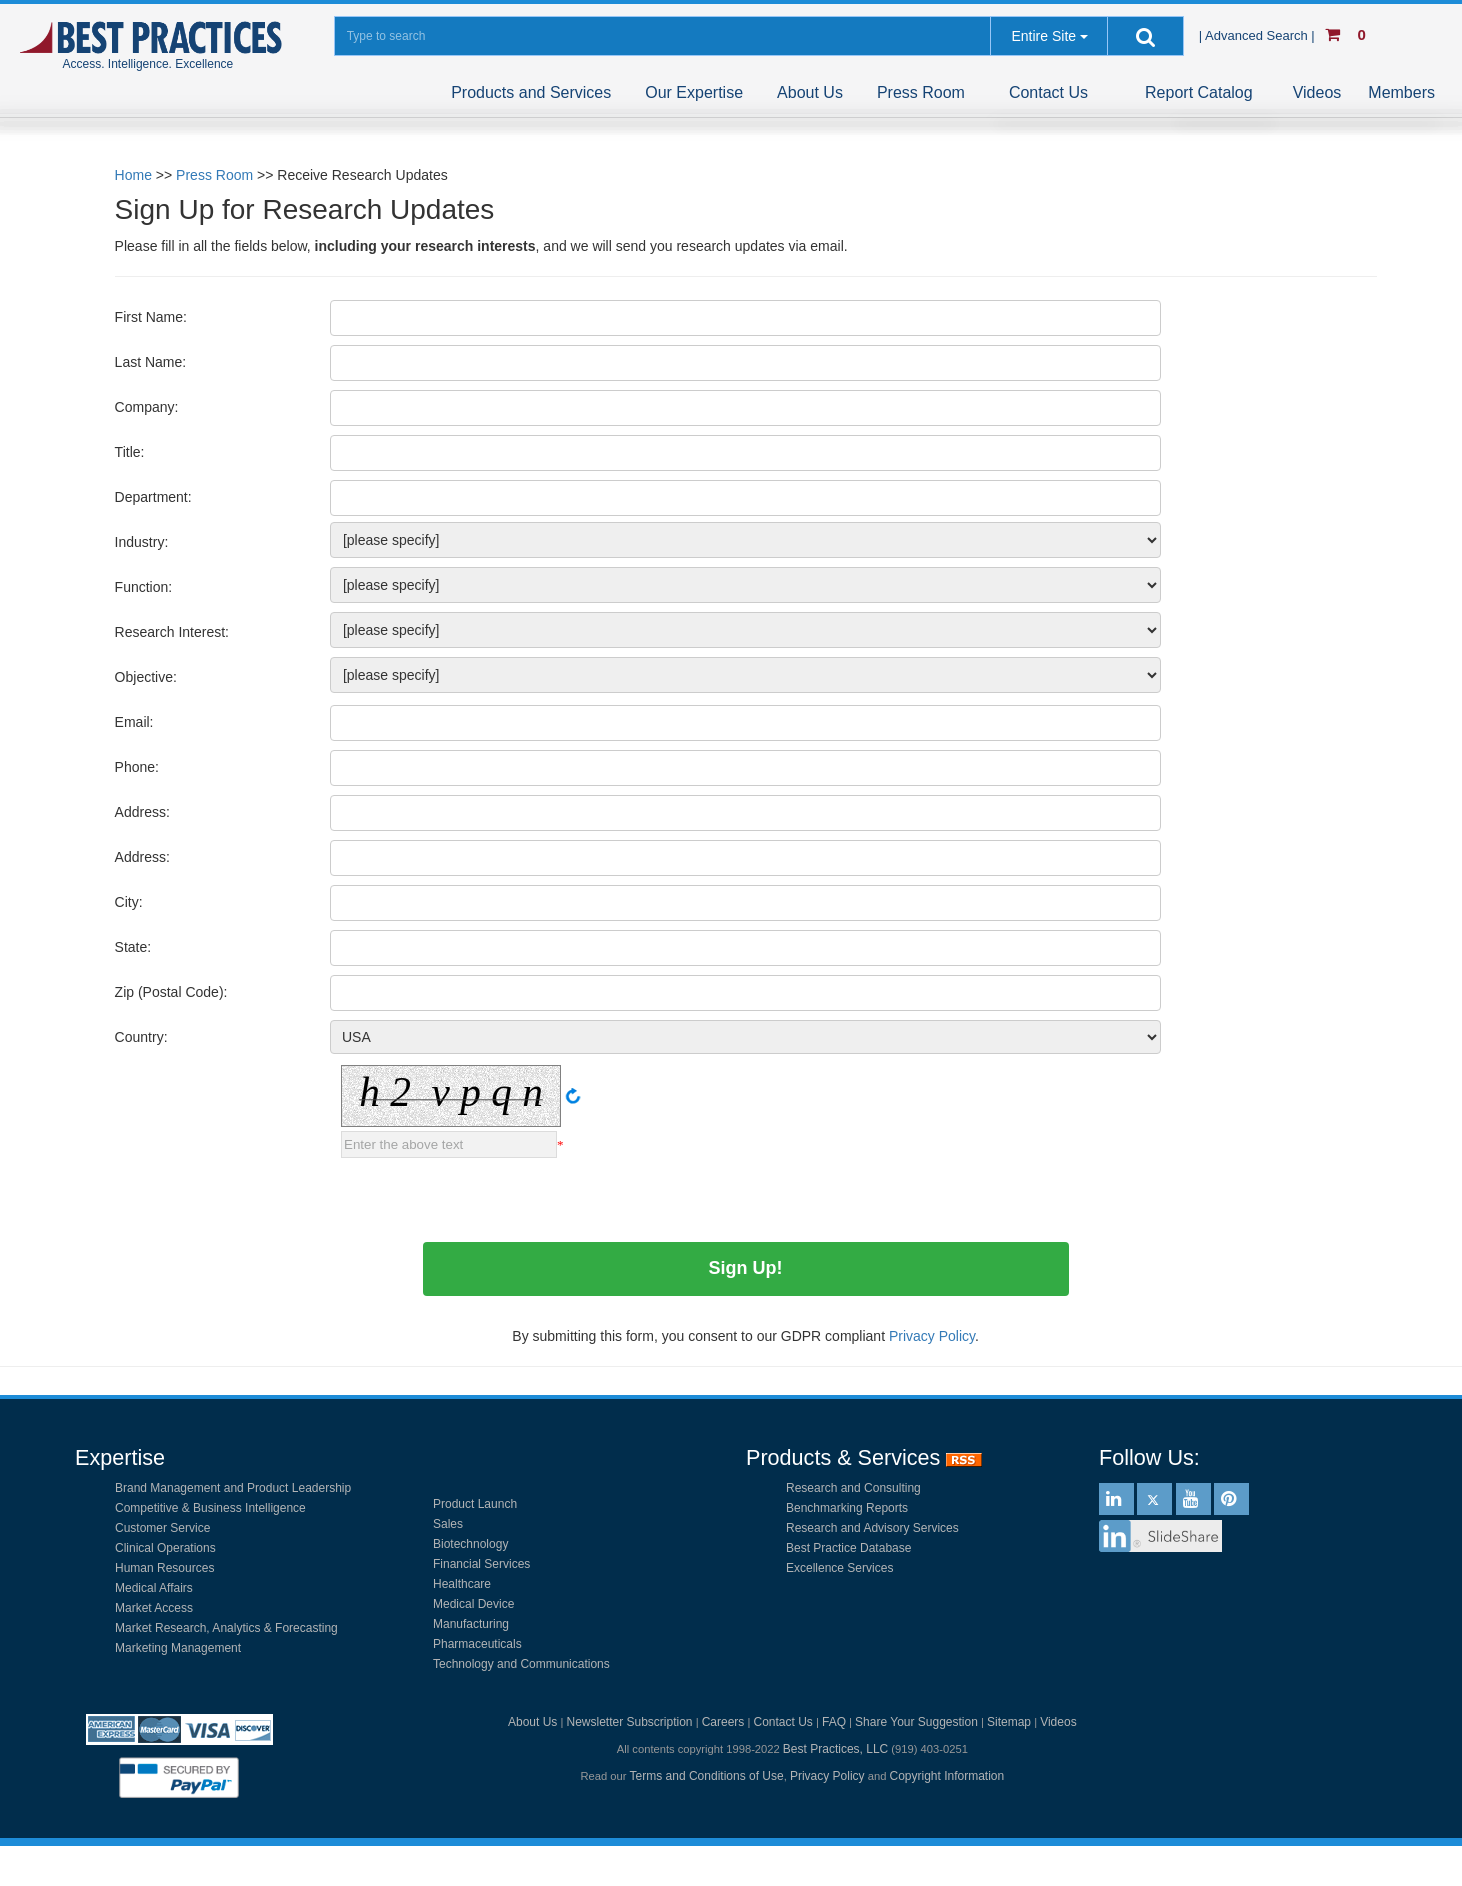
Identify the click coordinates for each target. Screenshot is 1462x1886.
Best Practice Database (848, 1548)
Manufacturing (471, 1624)
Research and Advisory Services (872, 1528)
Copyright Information (946, 1776)
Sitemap (1009, 1722)
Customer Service (162, 1528)
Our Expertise (694, 92)
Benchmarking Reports (847, 1508)
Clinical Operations (165, 1548)
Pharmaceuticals (477, 1644)
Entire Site (1043, 36)
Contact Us (1048, 92)
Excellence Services (839, 1568)
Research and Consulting (853, 1488)
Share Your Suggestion (916, 1722)
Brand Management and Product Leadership (233, 1488)
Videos (1317, 92)
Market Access (154, 1608)
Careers (723, 1722)
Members (1401, 92)
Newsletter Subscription (629, 1722)
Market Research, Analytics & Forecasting (226, 1628)
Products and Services (531, 92)
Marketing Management (178, 1648)
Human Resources (164, 1568)
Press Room (921, 92)
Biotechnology (470, 1544)
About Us (810, 92)
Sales (448, 1524)
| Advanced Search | (1259, 35)
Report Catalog (1199, 92)
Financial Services (481, 1564)
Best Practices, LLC (835, 1749)
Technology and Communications (521, 1664)
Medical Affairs (154, 1588)
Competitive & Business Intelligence (210, 1508)
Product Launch (475, 1504)
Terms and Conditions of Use (707, 1776)
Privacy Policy (827, 1776)
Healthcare (462, 1584)
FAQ (834, 1722)
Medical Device (473, 1604)
